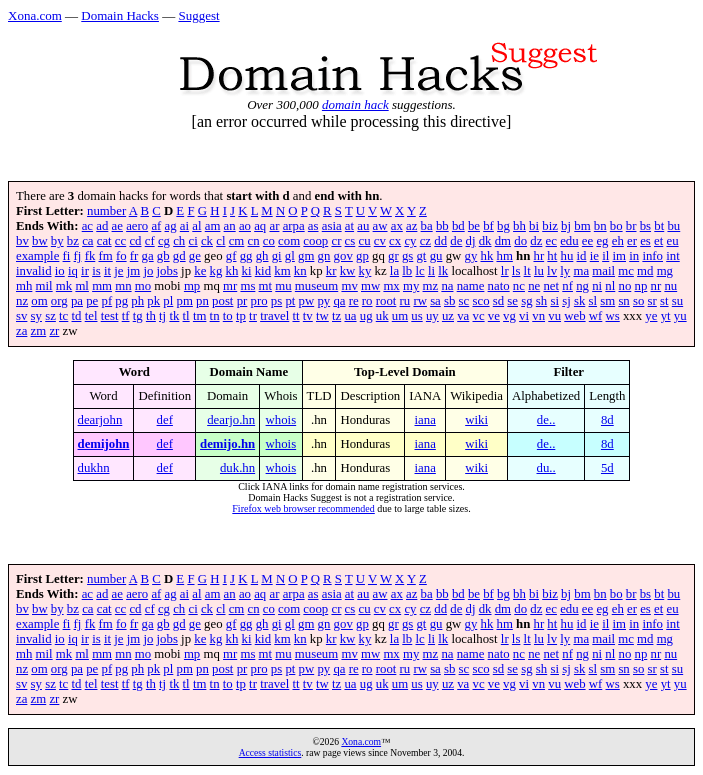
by (57, 241)
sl (593, 301)
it (107, 271)
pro (259, 301)
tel (91, 316)
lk (443, 271)
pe (92, 301)
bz (73, 241)
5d (607, 468)
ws (613, 316)
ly (565, 271)
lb (407, 271)
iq (73, 271)
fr (134, 256)
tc (63, 316)
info (652, 256)
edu (569, 241)
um (400, 316)
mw (370, 286)
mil (44, 286)
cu (364, 241)
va (463, 316)
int (673, 256)
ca (87, 241)
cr (336, 241)
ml (82, 286)
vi (524, 316)
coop (315, 241)
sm (607, 301)
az (411, 226)
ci (192, 241)
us (416, 316)
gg (246, 256)
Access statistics (270, 752)
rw (420, 301)
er (632, 241)
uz (448, 316)
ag (171, 226)
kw (348, 271)
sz (50, 316)
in (634, 256)
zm (39, 331)
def (165, 420)
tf (126, 316)
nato (499, 286)
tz (336, 316)
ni (597, 286)
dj (471, 241)
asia (332, 226)
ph (137, 301)
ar (274, 226)
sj (566, 301)
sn (623, 301)
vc (479, 316)
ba (427, 226)
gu (436, 256)
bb (442, 226)
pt (290, 301)
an (230, 226)
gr (393, 256)
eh (618, 241)
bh (519, 226)
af (156, 226)
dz (536, 241)
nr (656, 286)
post (222, 301)
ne (534, 286)
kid (263, 271)
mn (123, 286)
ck (207, 241)
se (512, 301)
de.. (546, 420)
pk (153, 301)
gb (163, 256)
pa (77, 301)
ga (148, 256)
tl (186, 316)
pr (242, 301)
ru (405, 301)
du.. (546, 468)
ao (245, 226)
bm (582, 226)
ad (102, 226)
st (664, 301)
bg (503, 226)
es (645, 241)
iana (425, 420)
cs (350, 241)
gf (231, 256)
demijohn (104, 444)
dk (485, 241)
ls (516, 271)
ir (85, 271)
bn (600, 226)
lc (419, 271)
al (196, 226)
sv (21, 316)
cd (135, 241)
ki (247, 271)
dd (440, 241)
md (645, 271)
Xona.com (35, 15)
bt (659, 226)
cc (120, 241)
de (456, 241)
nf (567, 286)
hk (486, 256)
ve (494, 316)
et (658, 241)
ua (350, 316)
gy (470, 256)
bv (22, 241)
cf (150, 241)
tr (253, 316)
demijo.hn (227, 444)
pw (307, 301)
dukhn (94, 468)
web (574, 316)
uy (432, 316)
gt (421, 256)
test (110, 316)
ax (397, 226)
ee (587, 241)
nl (610, 286)
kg (216, 271)
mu (283, 286)
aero (137, 226)
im (619, 256)
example (37, 256)
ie (594, 256)
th (151, 316)
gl (290, 256)
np (641, 286)
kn (300, 271)
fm (106, 256)
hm (504, 256)
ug (366, 316)
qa (339, 301)
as (313, 226)
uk (382, 316)
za (21, 331)
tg (138, 316)
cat (104, 241)
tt (295, 316)
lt (527, 271)
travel (274, 316)
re (354, 301)
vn (538, 316)
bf (488, 226)
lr (505, 271)
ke (200, 271)
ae (117, 226)
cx (395, 241)
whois (281, 420)
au (363, 226)
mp (192, 286)
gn (324, 256)
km (282, 271)
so (638, 301)
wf (596, 316)
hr (538, 256)
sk (579, 301)
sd (498, 301)
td (77, 316)
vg (509, 316)
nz (22, 301)
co (269, 241)
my (411, 286)
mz (431, 286)
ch (179, 241)
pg (121, 301)
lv (552, 271)
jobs (167, 271)
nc (519, 286)
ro (367, 301)
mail (603, 271)
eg (602, 241)
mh (24, 286)
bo (616, 226)
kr (331, 271)
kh (232, 271)
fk (90, 256)
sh (541, 301)
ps (276, 301)
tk (174, 316)
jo (148, 271)
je (118, 271)
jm (134, 271)
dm (503, 241)
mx (391, 286)
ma (581, 271)
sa (435, 301)
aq (260, 226)
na (447, 286)
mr (230, 286)
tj (162, 316)
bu (673, 226)
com (289, 241)
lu (539, 271)
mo (143, 286)
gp (362, 256)
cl (220, 241)
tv (308, 316)
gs (407, 256)
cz (425, 241)
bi (534, 226)
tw (322, 316)
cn (254, 241)
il (605, 256)
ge (195, 256)
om (39, 301)
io (60, 271)
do (520, 241)
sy (36, 316)
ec (551, 241)
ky (365, 271)
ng (582, 286)
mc (626, 271)
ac (87, 226)
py (323, 301)
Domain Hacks (120, 15)
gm (306, 256)
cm (237, 241)
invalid (34, 271)
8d (607, 420)
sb (449, 301)
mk (64, 286)
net (551, 286)
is (96, 271)
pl (168, 301)
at (349, 226)
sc (464, 301)
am (213, 226)
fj (78, 256)
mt (266, 286)
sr (652, 301)
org (59, 301)
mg (665, 271)
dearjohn (100, 420)
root (386, 301)
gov (343, 256)
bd (458, 226)
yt (666, 316)
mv (349, 286)
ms (247, 286)
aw (380, 226)
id (582, 256)
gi (277, 256)
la (394, 271)
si (554, 301)
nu (670, 286)
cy (410, 241)
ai (184, 226)
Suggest (198, 15)
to (228, 316)
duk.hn (237, 468)
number (106, 211)
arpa (294, 226)
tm (200, 316)
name (471, 286)
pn (202, 301)
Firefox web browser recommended (303, 508)
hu (567, 256)
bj (566, 226)
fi (67, 256)
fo (121, 256)
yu (680, 316)
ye (651, 316)
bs (645, 226)
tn (215, 316)
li (431, 271)
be (474, 226)
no (625, 286)
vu (554, 316)
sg (526, 301)
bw (40, 241)
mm (102, 286)
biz (550, 226)
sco (480, 301)
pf (106, 301)
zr (54, 331)
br (631, 226)
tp (241, 316)
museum (316, 286)
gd (179, 256)
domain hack (355, 104)
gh (262, 256)
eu (673, 241)
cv (380, 241)
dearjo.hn (231, 420)
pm (185, 301)
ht (552, 256)
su (677, 301)
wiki (476, 420)
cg (164, 241)
